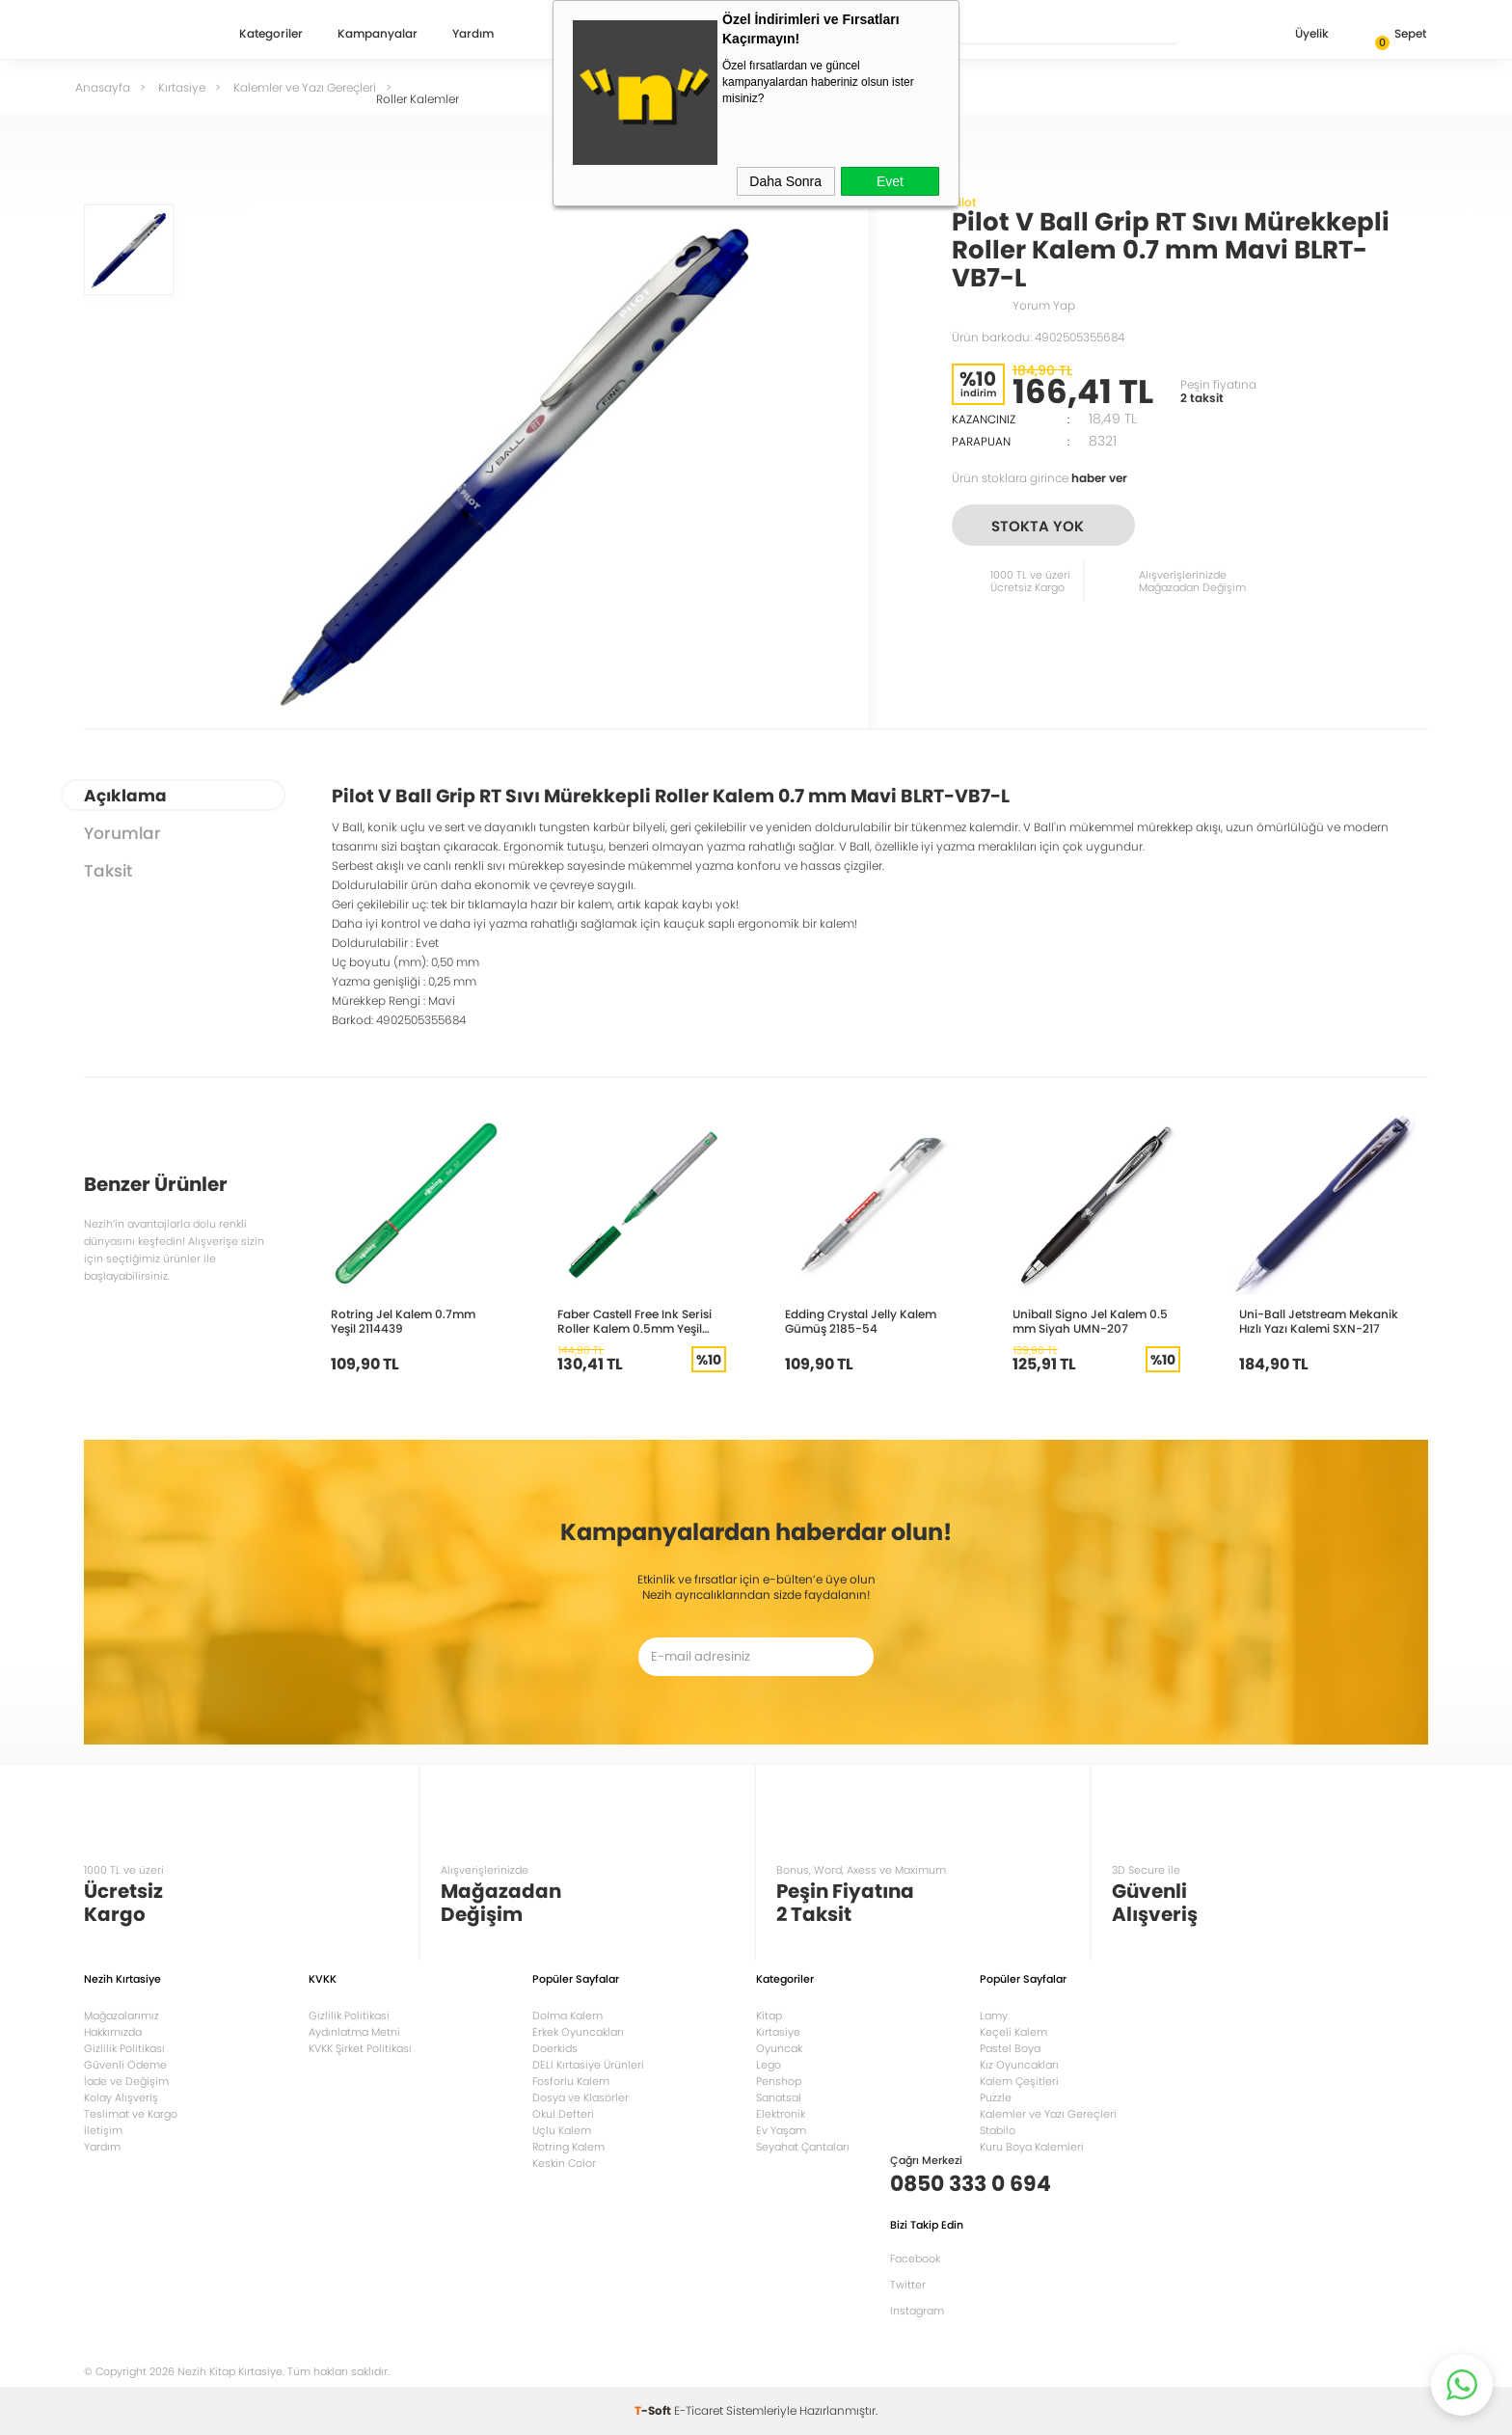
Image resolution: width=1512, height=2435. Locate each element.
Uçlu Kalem (561, 2130)
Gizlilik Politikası (124, 2048)
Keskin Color (564, 2163)
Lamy (994, 2015)
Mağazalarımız (121, 2015)
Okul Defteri (563, 2114)
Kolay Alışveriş (121, 2097)
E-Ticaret (698, 2410)
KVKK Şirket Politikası (360, 2048)
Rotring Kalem (568, 2146)
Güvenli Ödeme (125, 2064)
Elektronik (780, 2114)
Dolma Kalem (567, 2015)
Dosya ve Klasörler (580, 2097)
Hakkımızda (113, 2032)
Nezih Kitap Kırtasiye (140, 33)
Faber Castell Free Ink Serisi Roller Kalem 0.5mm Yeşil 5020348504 (634, 1321)
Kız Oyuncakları (1019, 2064)
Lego (768, 2064)
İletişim (103, 2130)
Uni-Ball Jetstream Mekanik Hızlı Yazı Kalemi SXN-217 (1318, 1321)
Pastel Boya (1010, 2048)
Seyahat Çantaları (803, 2146)
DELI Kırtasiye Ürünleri (588, 2064)
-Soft (654, 2410)
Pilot (964, 202)
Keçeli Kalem (1013, 2032)
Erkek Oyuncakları (578, 2032)
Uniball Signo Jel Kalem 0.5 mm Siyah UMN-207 (1090, 1321)
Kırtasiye (778, 2032)
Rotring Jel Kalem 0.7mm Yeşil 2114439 (403, 1321)
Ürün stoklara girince (1039, 478)
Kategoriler (271, 34)
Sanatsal (778, 2097)
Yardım (473, 34)
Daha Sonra (785, 181)
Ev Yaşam (781, 2130)
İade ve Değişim (126, 2081)
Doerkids (555, 2048)
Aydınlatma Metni (354, 2032)
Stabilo (997, 2130)
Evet (890, 181)
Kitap (769, 2015)
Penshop (778, 2081)
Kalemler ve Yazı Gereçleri (1048, 2114)
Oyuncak (779, 2048)
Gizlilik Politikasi (349, 2015)
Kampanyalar (378, 34)
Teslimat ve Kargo (130, 2114)
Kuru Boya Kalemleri (1032, 2146)
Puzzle (996, 2097)
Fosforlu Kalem (570, 2081)
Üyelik (1296, 35)
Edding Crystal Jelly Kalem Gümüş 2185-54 (860, 1321)
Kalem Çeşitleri (1019, 2081)
